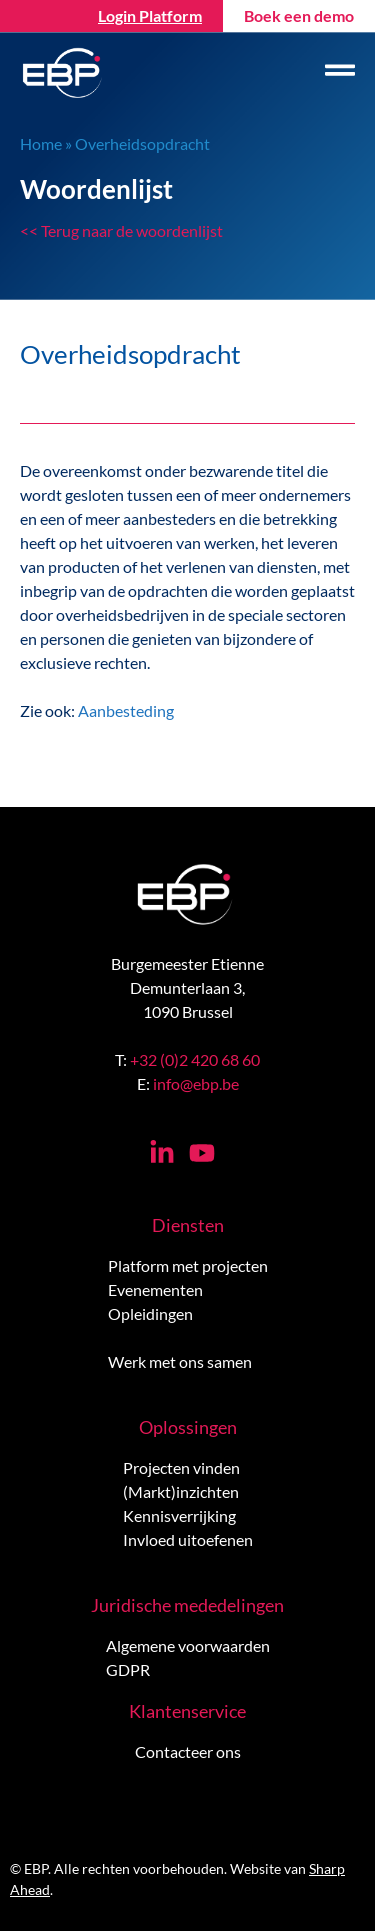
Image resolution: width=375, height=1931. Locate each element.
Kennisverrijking (179, 1515)
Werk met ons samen (180, 1361)
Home (41, 143)
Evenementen (155, 1289)
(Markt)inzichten (181, 1491)
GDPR (128, 1669)
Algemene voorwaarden (188, 1645)
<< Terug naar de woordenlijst (121, 230)
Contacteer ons (188, 1751)
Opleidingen (150, 1313)
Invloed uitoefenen (188, 1539)
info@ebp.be (196, 1083)
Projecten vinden (181, 1467)
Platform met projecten (188, 1265)
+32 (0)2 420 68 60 (195, 1059)
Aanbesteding (126, 710)
